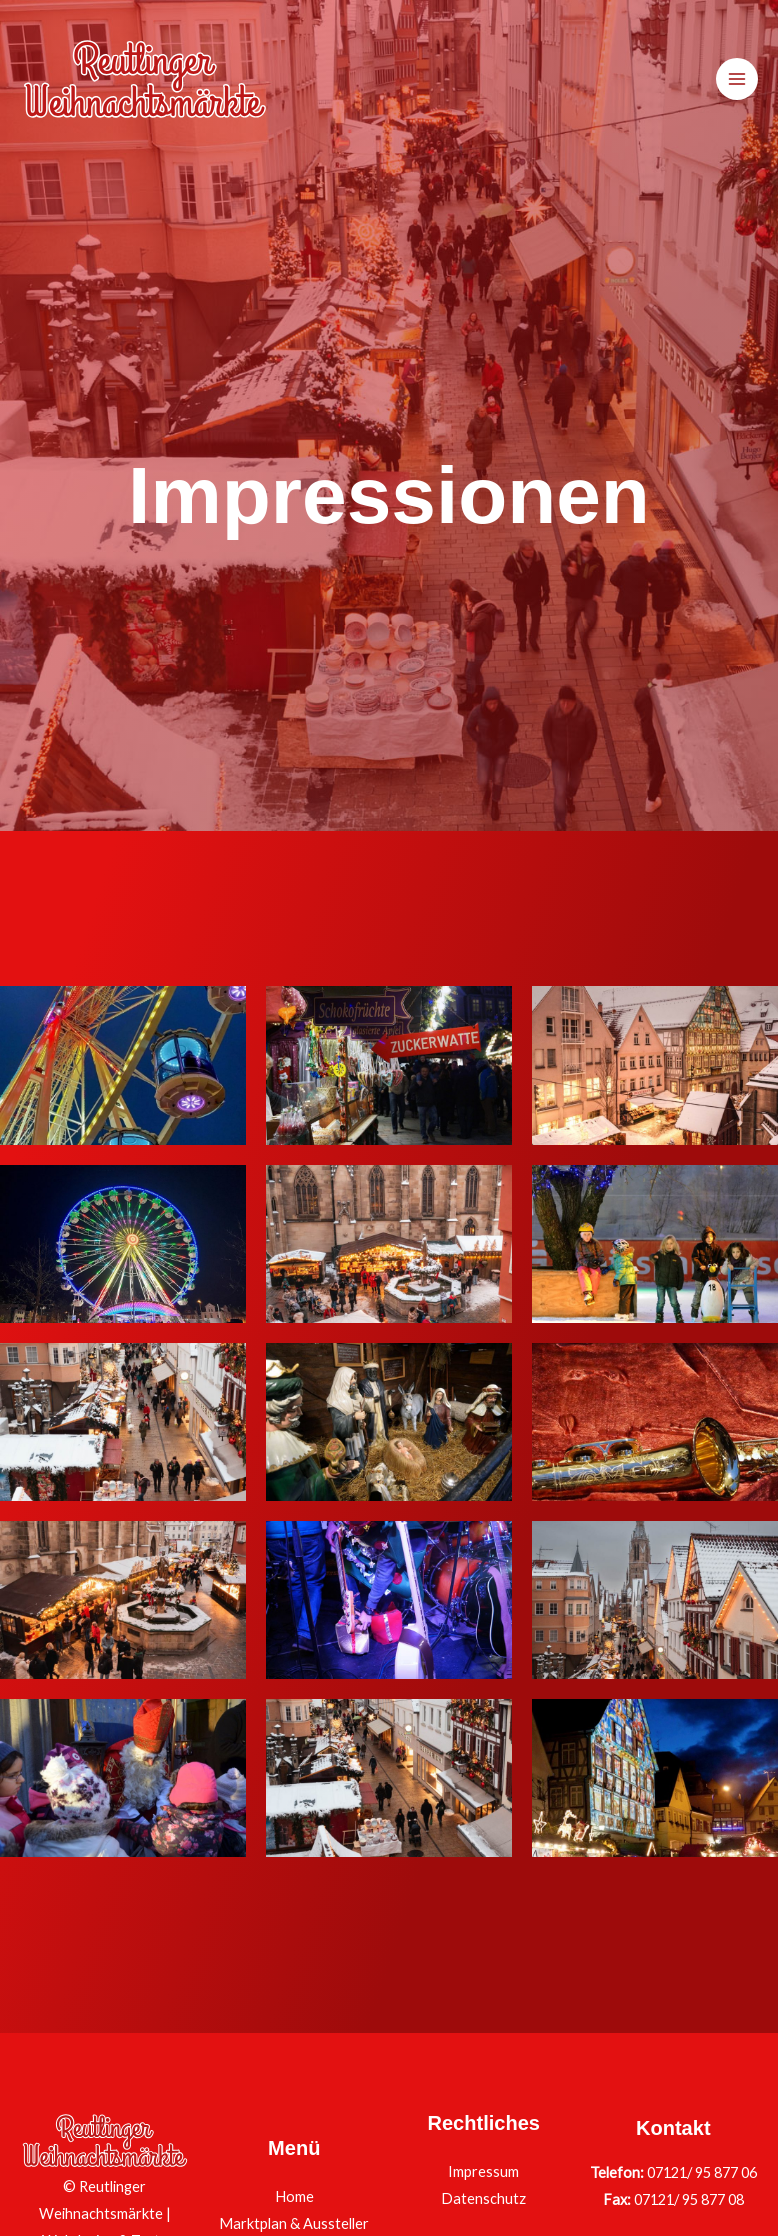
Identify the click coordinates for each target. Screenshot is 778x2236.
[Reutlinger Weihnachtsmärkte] (145, 79)
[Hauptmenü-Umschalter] (737, 79)
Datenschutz (483, 2198)
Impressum (483, 2171)
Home (294, 2196)
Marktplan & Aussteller (294, 2223)
